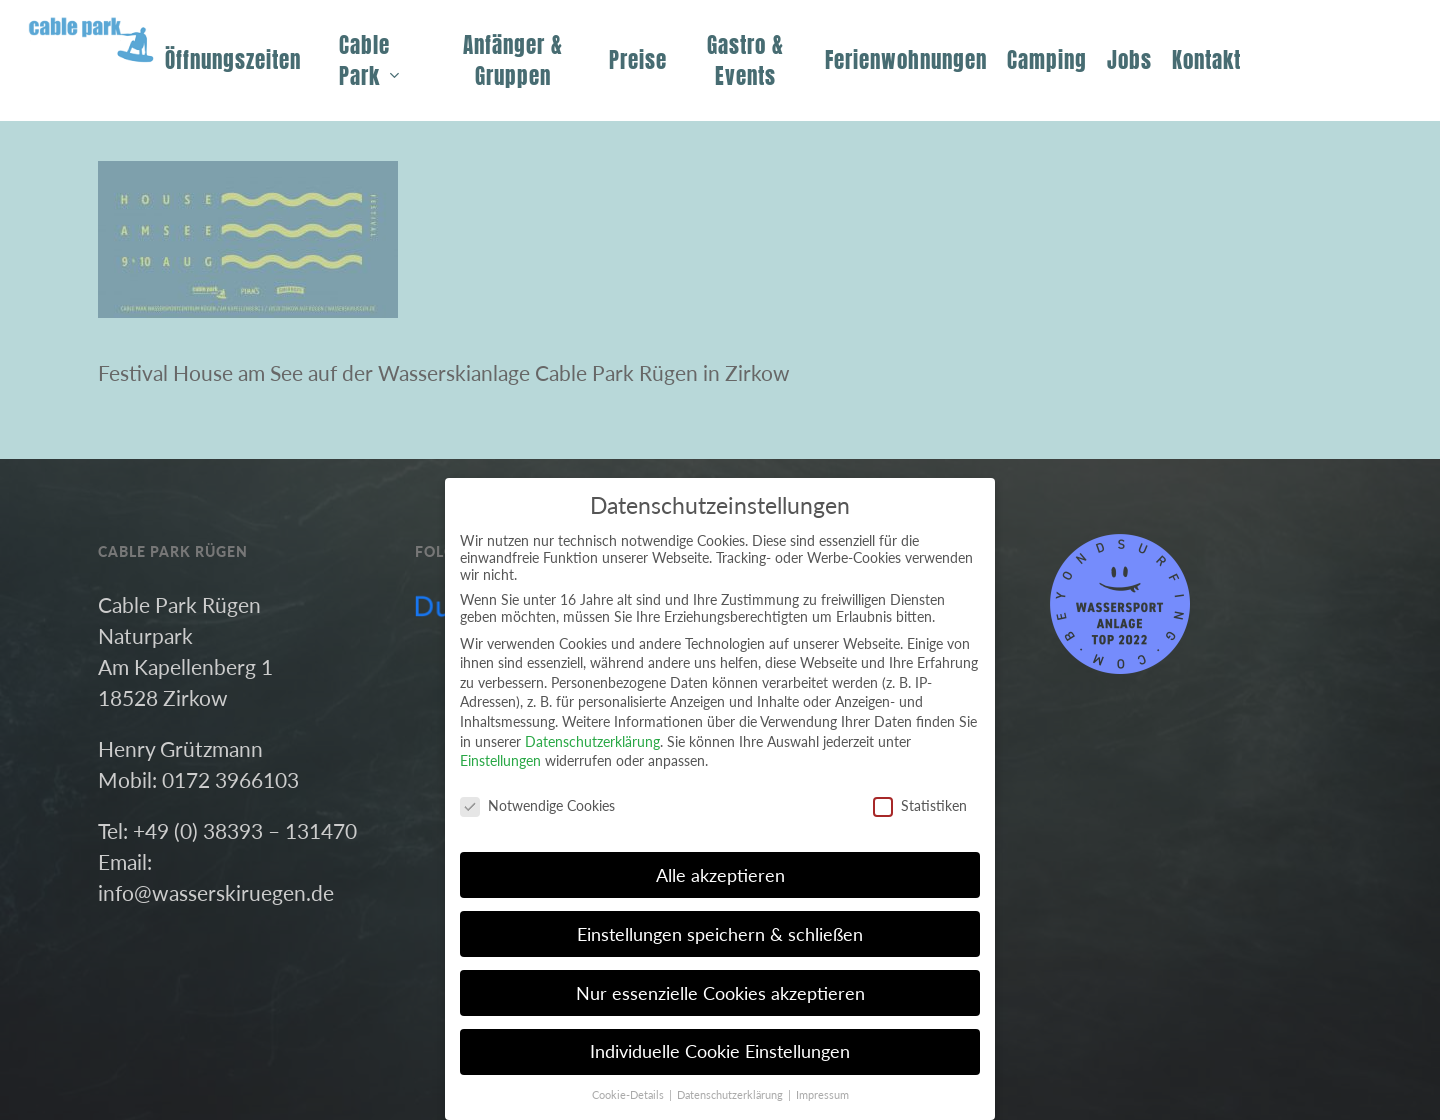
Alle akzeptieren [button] (720, 875)
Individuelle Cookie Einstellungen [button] (720, 1051)
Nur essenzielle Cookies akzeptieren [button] (720, 993)
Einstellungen (500, 760)
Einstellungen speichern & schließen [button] (720, 934)
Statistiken (920, 805)
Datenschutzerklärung (592, 741)
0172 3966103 (230, 779)
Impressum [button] (822, 1095)
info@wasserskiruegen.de (216, 892)
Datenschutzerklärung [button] (731, 1095)
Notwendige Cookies (537, 805)
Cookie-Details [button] (629, 1095)
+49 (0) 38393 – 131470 (245, 830)
